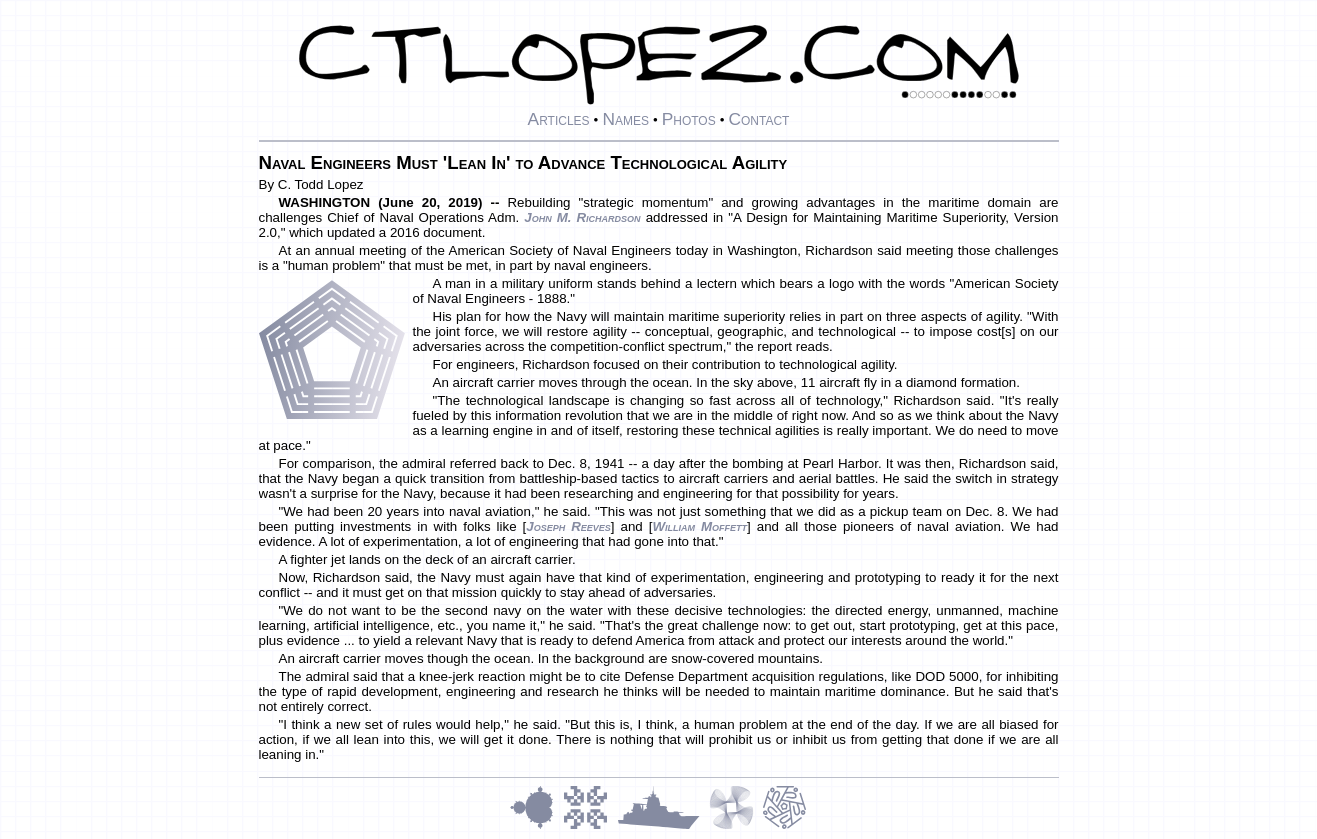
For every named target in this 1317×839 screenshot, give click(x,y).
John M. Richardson (582, 217)
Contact (758, 119)
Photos (689, 119)
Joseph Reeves (568, 526)
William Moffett (699, 526)
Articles (559, 119)
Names (625, 119)
